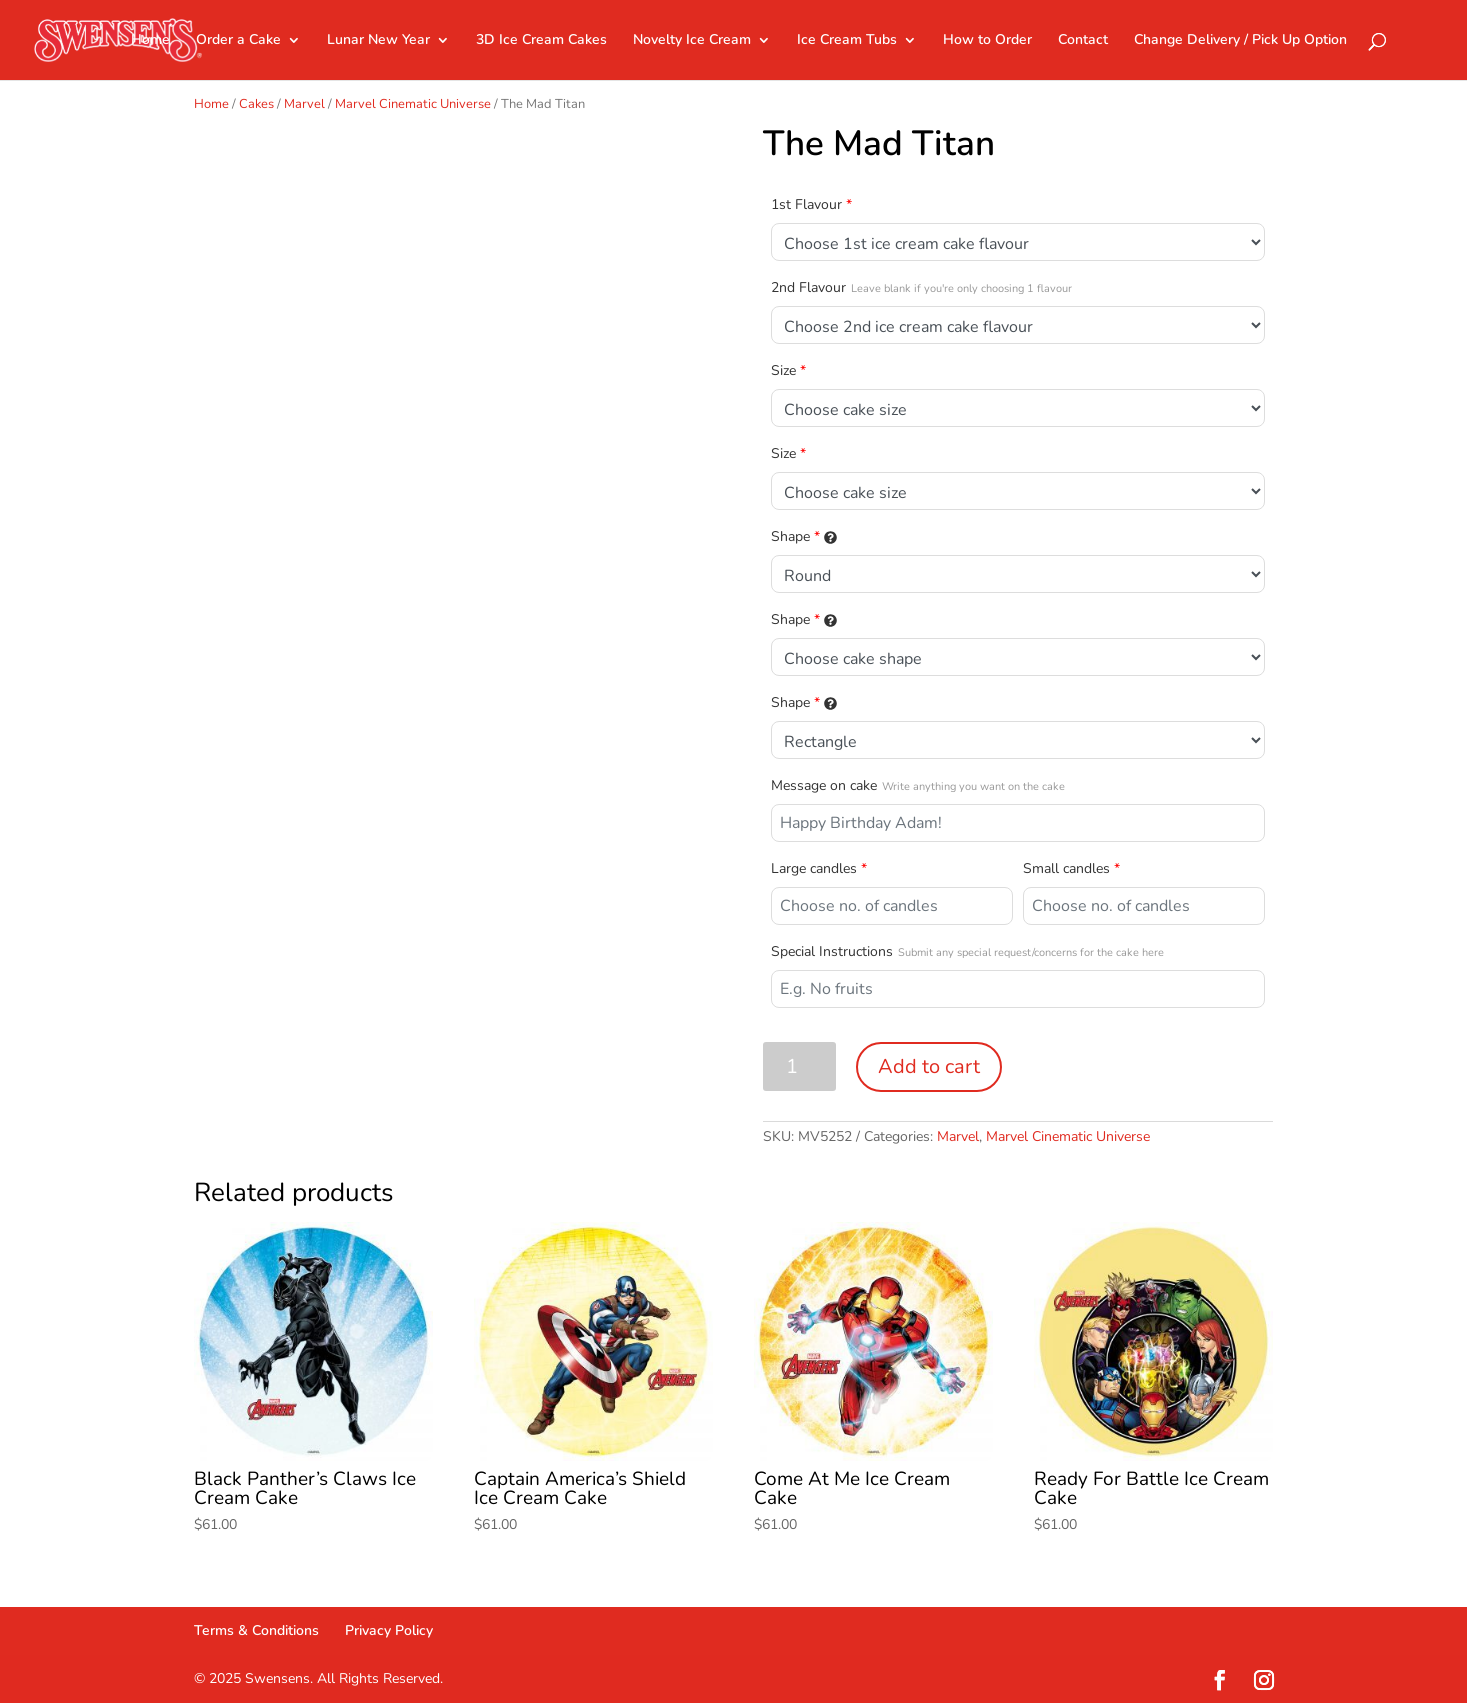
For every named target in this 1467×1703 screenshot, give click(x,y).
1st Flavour (811, 204)
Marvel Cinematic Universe (413, 104)
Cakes (256, 104)
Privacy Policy (389, 1630)
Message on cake (918, 785)
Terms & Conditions (256, 1630)
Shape (804, 536)
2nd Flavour (921, 287)
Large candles (819, 868)
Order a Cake (238, 41)
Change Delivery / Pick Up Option (1240, 41)
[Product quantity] (799, 1066)
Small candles (1071, 868)
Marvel (304, 104)
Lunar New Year (378, 41)
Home (150, 41)
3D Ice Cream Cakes (541, 41)
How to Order (987, 41)
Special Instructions (967, 951)
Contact (1083, 41)
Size (788, 370)
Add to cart (929, 1066)
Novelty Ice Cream (692, 41)
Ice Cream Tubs (847, 41)
